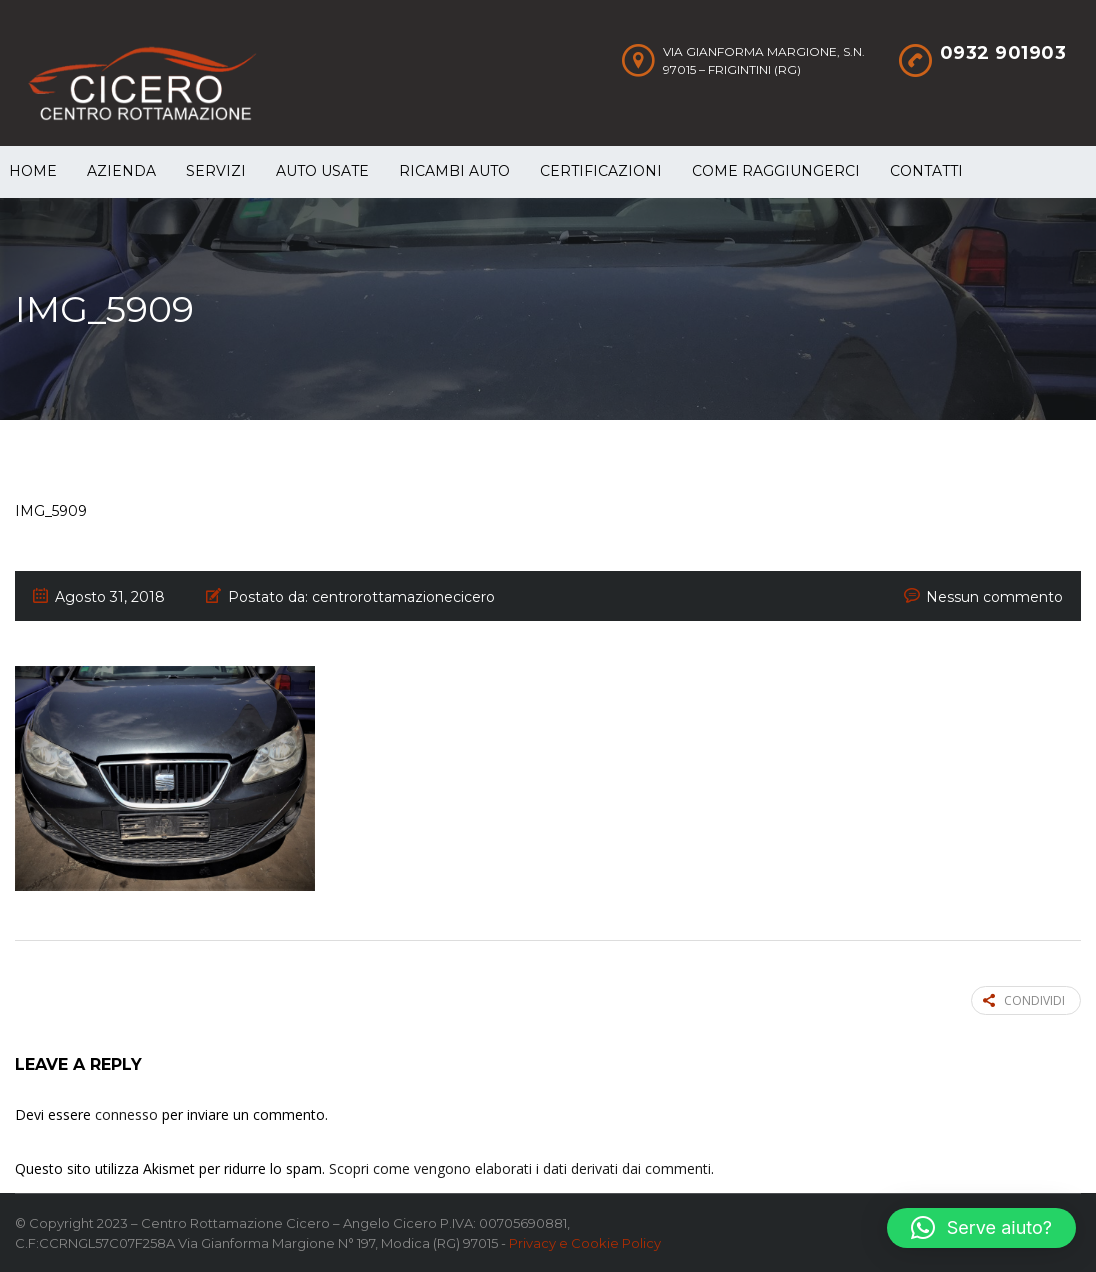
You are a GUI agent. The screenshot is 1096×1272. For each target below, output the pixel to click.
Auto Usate (322, 171)
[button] (981, 1228)
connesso (126, 1114)
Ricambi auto (454, 171)
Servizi (216, 171)
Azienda (121, 171)
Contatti (926, 171)
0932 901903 (1003, 53)
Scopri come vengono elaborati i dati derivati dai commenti (520, 1168)
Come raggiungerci (776, 171)
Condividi (1024, 1000)
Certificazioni (601, 171)
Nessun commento (994, 597)
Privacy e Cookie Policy (585, 1243)
